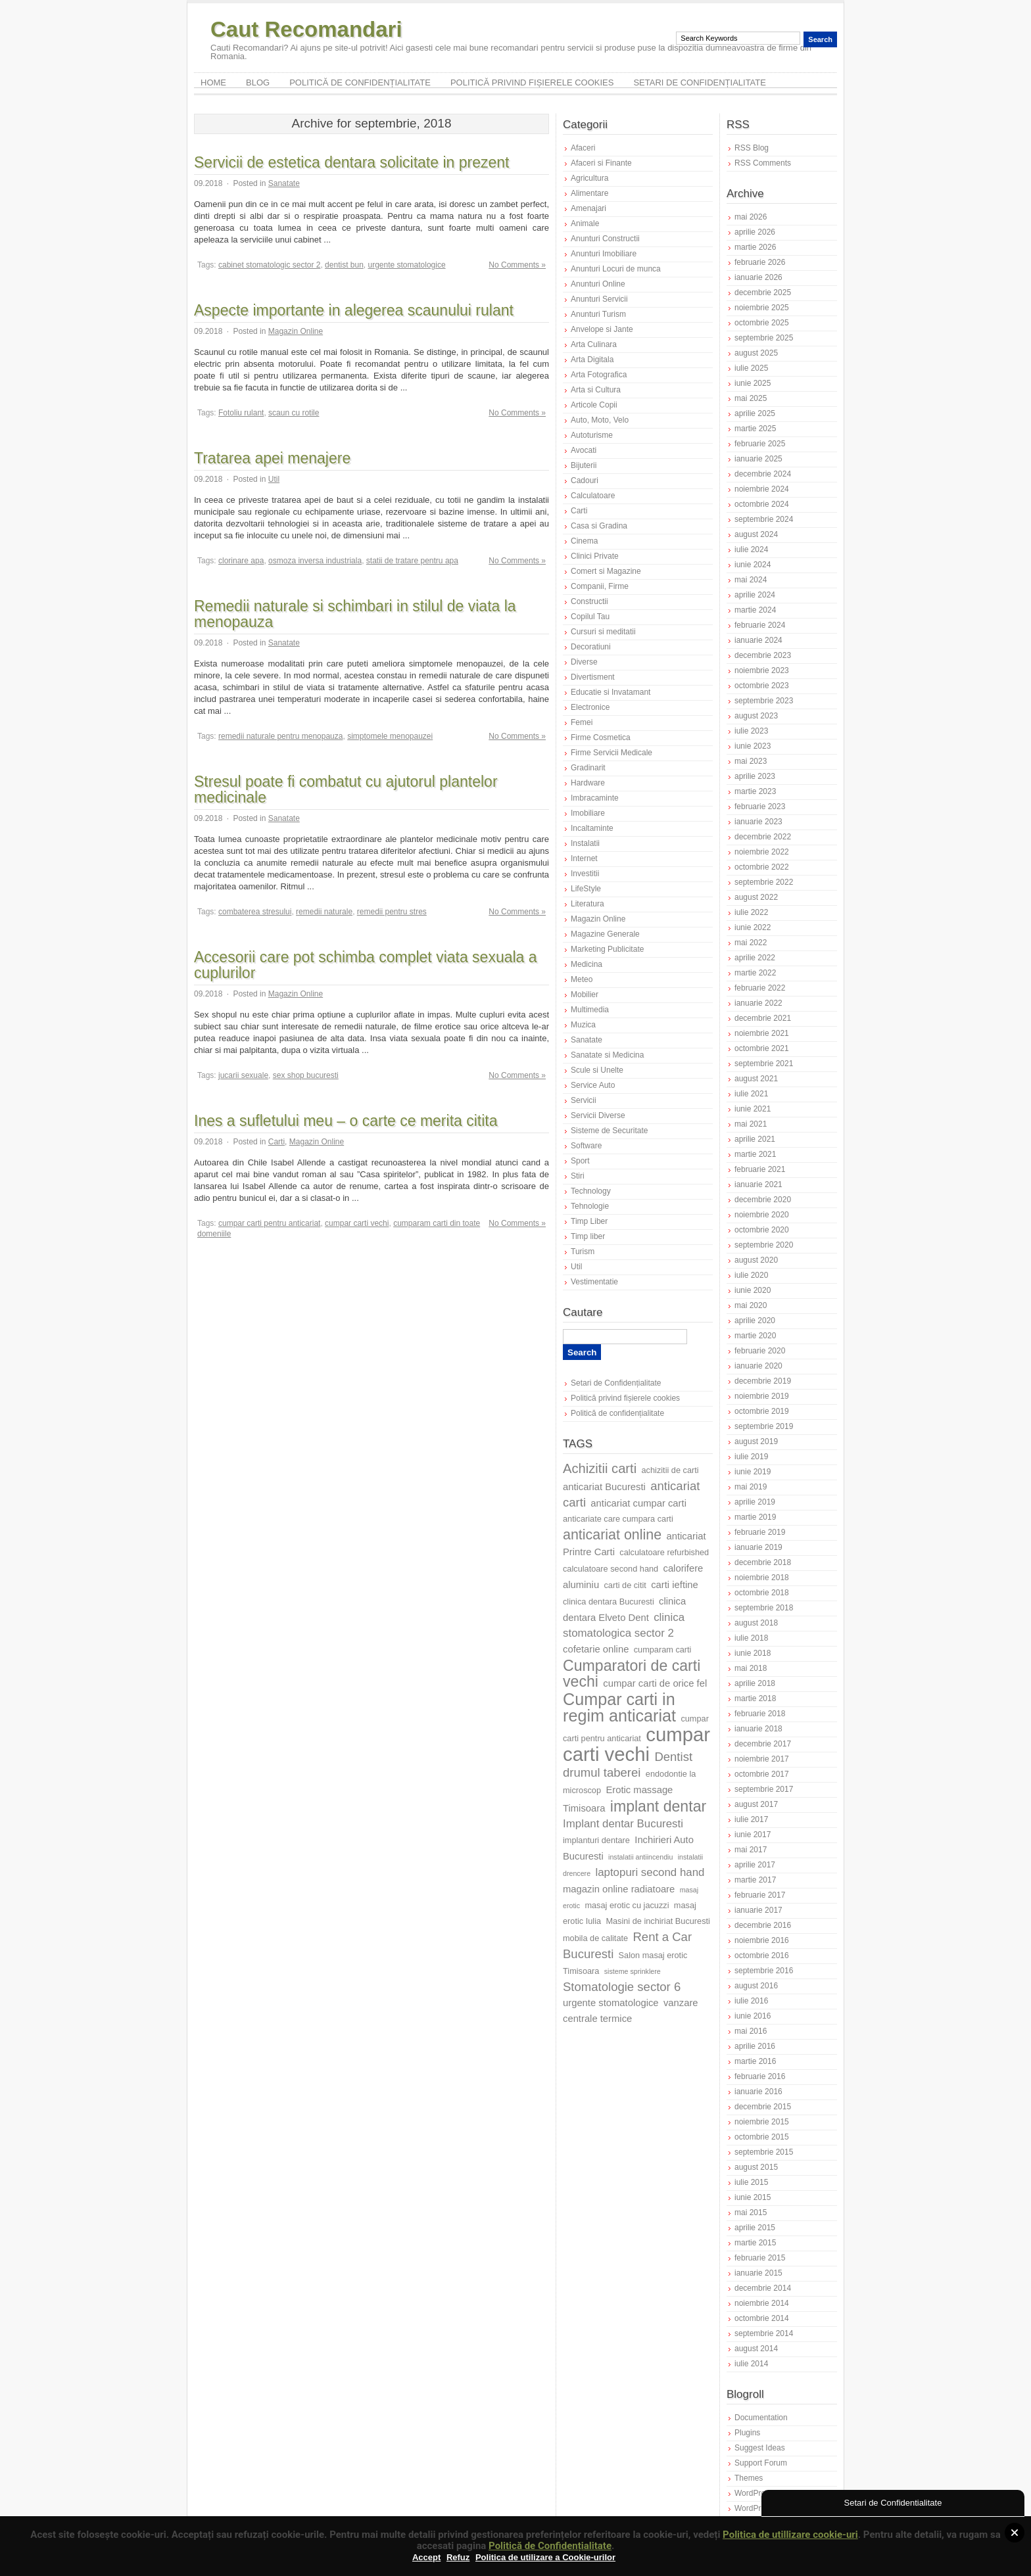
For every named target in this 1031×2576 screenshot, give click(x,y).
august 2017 (756, 1804)
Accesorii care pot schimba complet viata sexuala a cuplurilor (365, 964)
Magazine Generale (605, 934)
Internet (584, 858)
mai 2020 (750, 1305)
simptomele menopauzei (390, 736)
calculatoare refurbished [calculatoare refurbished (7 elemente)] (664, 1552)
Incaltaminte (592, 828)
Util (273, 479)
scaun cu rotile (293, 412)
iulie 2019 (751, 1456)
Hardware (588, 782)
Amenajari (588, 208)
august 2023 (756, 715)
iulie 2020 (751, 1275)
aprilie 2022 (754, 957)
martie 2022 (755, 972)
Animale (585, 223)
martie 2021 (755, 1154)
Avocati (583, 450)
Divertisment (593, 677)
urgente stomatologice (407, 264)
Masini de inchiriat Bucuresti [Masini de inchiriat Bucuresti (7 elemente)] (658, 1921)
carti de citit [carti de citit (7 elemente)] (625, 1585)
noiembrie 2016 (761, 1940)
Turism (582, 1251)
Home (213, 82)
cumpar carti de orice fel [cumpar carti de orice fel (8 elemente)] (655, 1683)
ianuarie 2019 (758, 1547)
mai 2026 (750, 217)
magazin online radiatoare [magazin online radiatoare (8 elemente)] (619, 1889)
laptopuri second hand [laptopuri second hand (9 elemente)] (649, 1872)
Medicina (586, 964)
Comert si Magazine (606, 571)
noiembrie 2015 (761, 2121)
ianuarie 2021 (758, 1184)
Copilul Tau (590, 616)
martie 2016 (755, 2061)
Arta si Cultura (596, 389)
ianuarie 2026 (758, 277)
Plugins (747, 2432)
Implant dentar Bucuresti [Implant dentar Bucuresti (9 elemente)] (623, 1823)
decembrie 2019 (762, 1381)
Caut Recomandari (306, 29)
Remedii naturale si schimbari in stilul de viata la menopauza (355, 613)
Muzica (583, 1024)
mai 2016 (750, 2031)
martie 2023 (755, 791)
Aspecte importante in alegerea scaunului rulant (354, 310)
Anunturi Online (598, 284)
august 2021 (756, 1078)
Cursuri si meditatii (603, 631)
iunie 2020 (752, 1290)
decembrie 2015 (762, 2106)
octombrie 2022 (761, 867)
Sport (580, 1160)
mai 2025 (750, 398)
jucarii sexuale (243, 1075)
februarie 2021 (759, 1169)
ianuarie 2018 (758, 1728)
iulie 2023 (751, 731)
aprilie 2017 (754, 1864)
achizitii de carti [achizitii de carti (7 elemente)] (670, 1470)
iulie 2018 (751, 1638)
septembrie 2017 (763, 1789)
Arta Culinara (594, 344)
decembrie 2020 (762, 1199)
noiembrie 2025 (761, 307)
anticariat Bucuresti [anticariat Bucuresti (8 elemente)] (604, 1487)
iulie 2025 (751, 368)
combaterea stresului (254, 911)
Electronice (590, 707)
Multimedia (590, 1009)
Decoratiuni (591, 646)
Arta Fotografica (599, 374)
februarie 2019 (759, 1532)
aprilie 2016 (754, 2046)
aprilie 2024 (754, 594)
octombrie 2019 (761, 1411)
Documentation (761, 2417)
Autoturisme (592, 435)
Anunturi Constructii (605, 238)
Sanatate (284, 183)
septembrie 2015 (763, 2152)
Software (586, 1145)
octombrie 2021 (761, 1048)
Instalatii (585, 843)
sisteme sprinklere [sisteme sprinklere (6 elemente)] (632, 1971)
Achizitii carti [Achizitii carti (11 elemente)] (599, 1468)
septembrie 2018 (763, 1607)
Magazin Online (295, 331)
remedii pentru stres (392, 911)
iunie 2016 (752, 2016)
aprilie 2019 (754, 1502)
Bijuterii (583, 465)
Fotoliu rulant (241, 412)
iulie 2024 (751, 549)
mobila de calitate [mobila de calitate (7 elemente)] (595, 1938)
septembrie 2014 (763, 2333)
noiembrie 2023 (761, 670)
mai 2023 (750, 761)
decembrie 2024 (762, 474)
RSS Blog (751, 147)
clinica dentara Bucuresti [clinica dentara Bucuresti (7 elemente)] (608, 1601)
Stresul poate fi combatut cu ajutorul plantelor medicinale (346, 789)
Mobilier (584, 994)
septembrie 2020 (763, 1245)
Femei (581, 722)
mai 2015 (750, 2212)
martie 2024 (755, 610)
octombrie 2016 (761, 1955)
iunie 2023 (752, 746)
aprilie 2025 (754, 413)
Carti (276, 1141)
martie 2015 (755, 2242)
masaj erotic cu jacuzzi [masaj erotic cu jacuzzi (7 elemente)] (627, 1905)
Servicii (583, 1100)
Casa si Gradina (599, 525)
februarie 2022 (759, 988)
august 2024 (756, 534)
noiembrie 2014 (761, 2303)
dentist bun (344, 264)
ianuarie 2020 (758, 1365)
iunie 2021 (752, 1108)
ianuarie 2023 (758, 821)
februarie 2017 (759, 1895)
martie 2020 (755, 1335)
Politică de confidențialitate (360, 82)
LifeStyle (586, 888)
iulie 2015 (751, 2182)
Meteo (581, 979)
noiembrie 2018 (761, 1577)
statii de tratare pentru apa (412, 560)
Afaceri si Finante (601, 163)
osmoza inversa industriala (315, 560)
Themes (748, 2478)
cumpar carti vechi (357, 1223)
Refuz (457, 2557)
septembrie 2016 (763, 1970)
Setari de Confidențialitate (699, 82)
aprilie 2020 (754, 1320)
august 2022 (756, 897)
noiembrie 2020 (761, 1214)
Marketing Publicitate (607, 949)
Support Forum (760, 2463)
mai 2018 (750, 1668)
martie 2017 (755, 1880)
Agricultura (589, 178)
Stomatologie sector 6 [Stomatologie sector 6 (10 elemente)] (622, 1987)
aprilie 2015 (754, 2227)
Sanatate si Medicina (607, 1055)
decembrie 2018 (762, 1562)
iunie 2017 (752, 1834)
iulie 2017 (751, 1819)
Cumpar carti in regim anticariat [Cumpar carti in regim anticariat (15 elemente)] (619, 1707)
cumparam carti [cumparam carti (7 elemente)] (663, 1649)
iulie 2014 (751, 2363)
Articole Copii (594, 405)
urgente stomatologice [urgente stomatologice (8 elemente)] (611, 2003)
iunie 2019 (752, 1471)
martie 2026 (755, 247)
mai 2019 (750, 1486)
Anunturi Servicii (599, 299)
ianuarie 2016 (758, 2091)
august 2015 (756, 2167)
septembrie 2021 (763, 1063)
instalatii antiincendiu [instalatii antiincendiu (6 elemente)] (640, 1857)
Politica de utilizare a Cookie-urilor (545, 2557)
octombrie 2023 (761, 685)
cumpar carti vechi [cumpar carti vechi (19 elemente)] (636, 1744)
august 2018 (756, 1623)
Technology (591, 1191)
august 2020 (756, 1260)
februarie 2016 (759, 2076)
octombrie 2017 (761, 1774)
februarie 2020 (759, 1350)
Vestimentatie (594, 1281)
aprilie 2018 (754, 1683)
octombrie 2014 (761, 2318)
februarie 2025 (759, 443)
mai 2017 (750, 1849)
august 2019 (756, 1441)
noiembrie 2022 (761, 851)
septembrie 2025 (763, 337)
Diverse (584, 662)
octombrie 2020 (761, 1229)
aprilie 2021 (754, 1139)
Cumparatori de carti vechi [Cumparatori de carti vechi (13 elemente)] (631, 1673)
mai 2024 (750, 579)
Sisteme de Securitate (609, 1130)
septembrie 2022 (763, 882)
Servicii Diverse (598, 1115)
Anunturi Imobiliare (603, 253)
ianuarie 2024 (758, 640)
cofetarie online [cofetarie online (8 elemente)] (596, 1649)
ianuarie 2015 (758, 2273)
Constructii (589, 601)
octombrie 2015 (761, 2137)
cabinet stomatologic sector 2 (269, 264)
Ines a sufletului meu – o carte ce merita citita (346, 1120)
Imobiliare (588, 813)
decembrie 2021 (762, 1018)
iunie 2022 (752, 927)
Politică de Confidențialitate (550, 2546)
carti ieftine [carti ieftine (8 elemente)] (674, 1585)
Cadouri (584, 480)
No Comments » (517, 264)
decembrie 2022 (762, 836)
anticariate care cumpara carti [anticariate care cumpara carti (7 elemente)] (618, 1519)
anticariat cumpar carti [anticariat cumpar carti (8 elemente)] (638, 1503)
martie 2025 (755, 428)
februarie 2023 (759, 806)
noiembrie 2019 (761, 1396)
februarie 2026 (759, 262)
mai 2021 (750, 1124)
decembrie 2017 (762, 1743)
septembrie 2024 (763, 519)
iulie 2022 (751, 912)
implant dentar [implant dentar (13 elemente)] (658, 1806)
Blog (258, 82)
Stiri (578, 1176)
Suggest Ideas (759, 2447)
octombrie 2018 (761, 1592)
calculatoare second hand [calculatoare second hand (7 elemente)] (610, 1569)
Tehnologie (590, 1206)
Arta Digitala (592, 359)
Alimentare (589, 193)
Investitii (585, 873)
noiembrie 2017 (761, 1759)
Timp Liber (589, 1221)
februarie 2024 (759, 625)
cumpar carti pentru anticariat (269, 1223)
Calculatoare (593, 495)
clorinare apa (241, 560)
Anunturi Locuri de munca (616, 268)
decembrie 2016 (762, 1925)
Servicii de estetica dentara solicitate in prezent (351, 162)
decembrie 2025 (762, 292)
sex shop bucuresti (306, 1075)
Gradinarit (588, 767)
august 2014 (756, 2348)
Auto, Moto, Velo (600, 420)
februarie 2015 (759, 2257)
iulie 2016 (751, 2000)
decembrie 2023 (762, 655)
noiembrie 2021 (761, 1033)
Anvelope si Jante (602, 329)
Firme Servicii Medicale (611, 752)
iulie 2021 (751, 1093)
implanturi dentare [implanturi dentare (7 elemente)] (596, 1840)
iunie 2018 (752, 1653)
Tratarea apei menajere (272, 458)
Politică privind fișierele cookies (532, 82)
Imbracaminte (595, 798)
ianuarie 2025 (758, 458)
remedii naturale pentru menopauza (280, 736)
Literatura (587, 903)
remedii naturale (324, 911)
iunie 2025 (752, 383)
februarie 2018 (759, 1713)
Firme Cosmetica (601, 737)
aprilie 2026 (754, 232)
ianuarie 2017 (758, 1910)
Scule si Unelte (597, 1070)
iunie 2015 (752, 2197)
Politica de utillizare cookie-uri (790, 2535)
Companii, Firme (600, 586)
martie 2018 (755, 1698)
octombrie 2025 (761, 322)
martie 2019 (755, 1517)
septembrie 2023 (763, 700)
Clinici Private (595, 556)
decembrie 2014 (762, 2288)
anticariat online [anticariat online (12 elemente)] (612, 1535)
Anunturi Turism (598, 314)
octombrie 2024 (761, 504)
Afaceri (583, 147)
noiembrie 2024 (761, 489)
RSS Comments (762, 163)
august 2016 (756, 1985)
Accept (426, 2557)
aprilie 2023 (754, 776)
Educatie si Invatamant (610, 692)
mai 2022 (750, 942)
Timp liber (588, 1236)
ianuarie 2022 (758, 1003)
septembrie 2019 (763, 1426)
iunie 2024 (752, 564)
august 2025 (756, 353)
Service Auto (593, 1085)
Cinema (584, 541)
